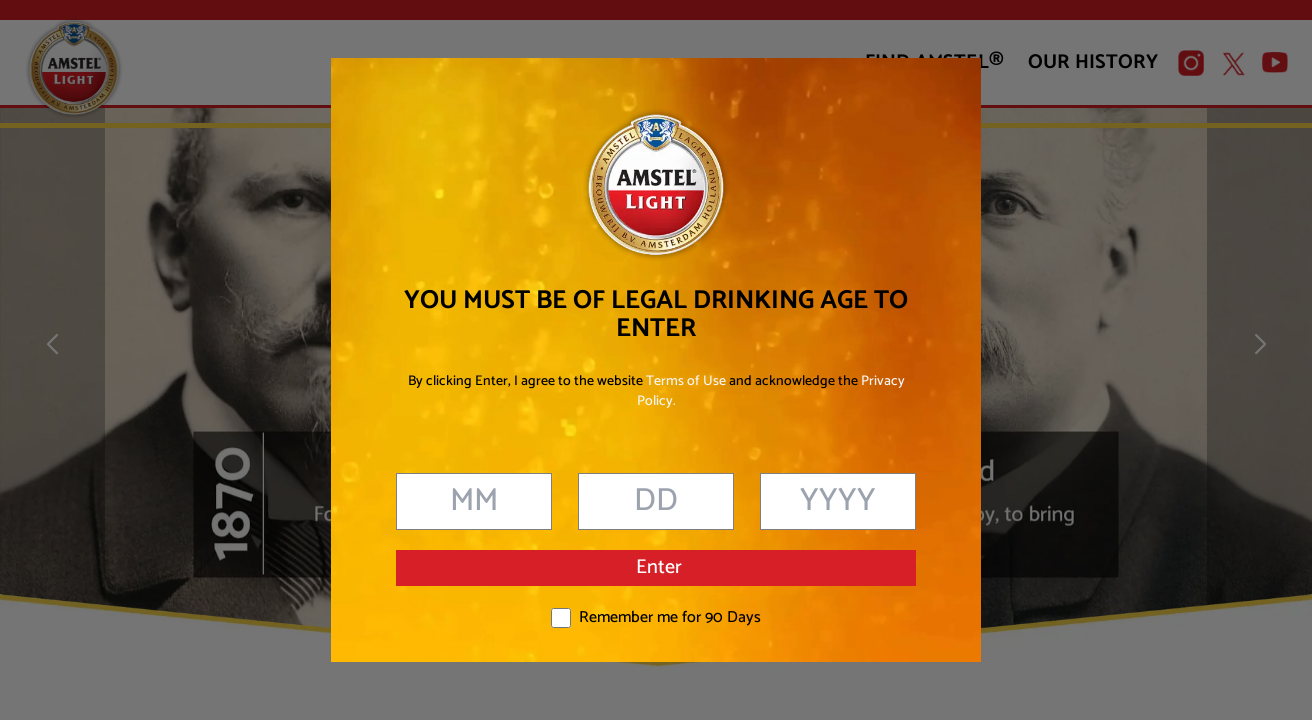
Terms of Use (686, 381)
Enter (659, 567)
